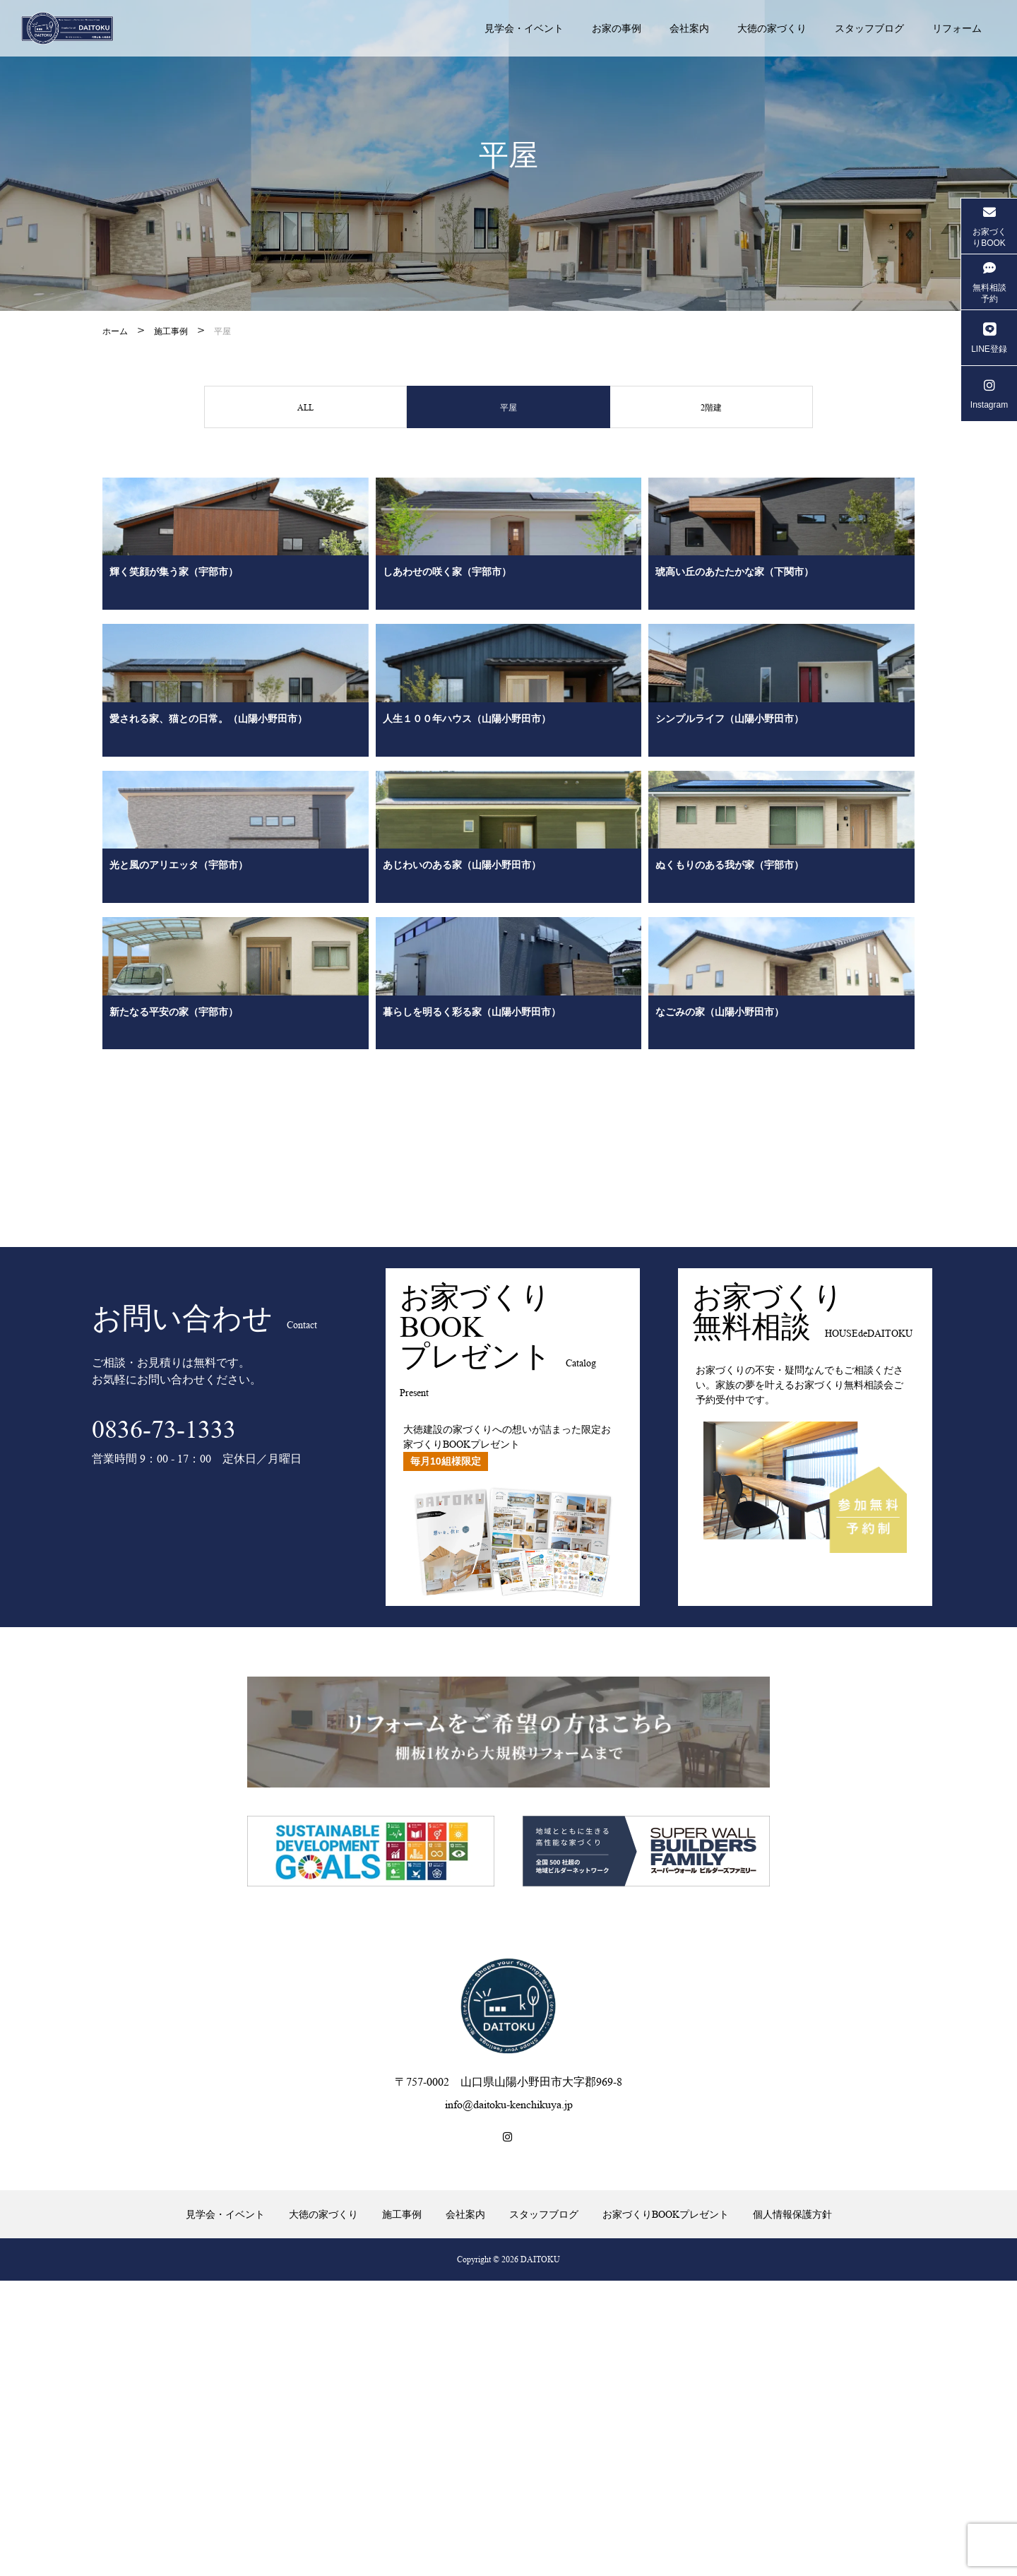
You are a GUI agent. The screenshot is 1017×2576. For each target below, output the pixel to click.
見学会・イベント (524, 28)
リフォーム (957, 28)
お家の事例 (616, 28)
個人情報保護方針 (792, 2509)
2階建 (711, 408)
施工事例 (171, 331)
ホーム (115, 331)
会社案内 (689, 28)
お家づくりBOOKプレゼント (665, 2509)
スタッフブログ (869, 28)
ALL (306, 408)
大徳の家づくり (772, 28)
